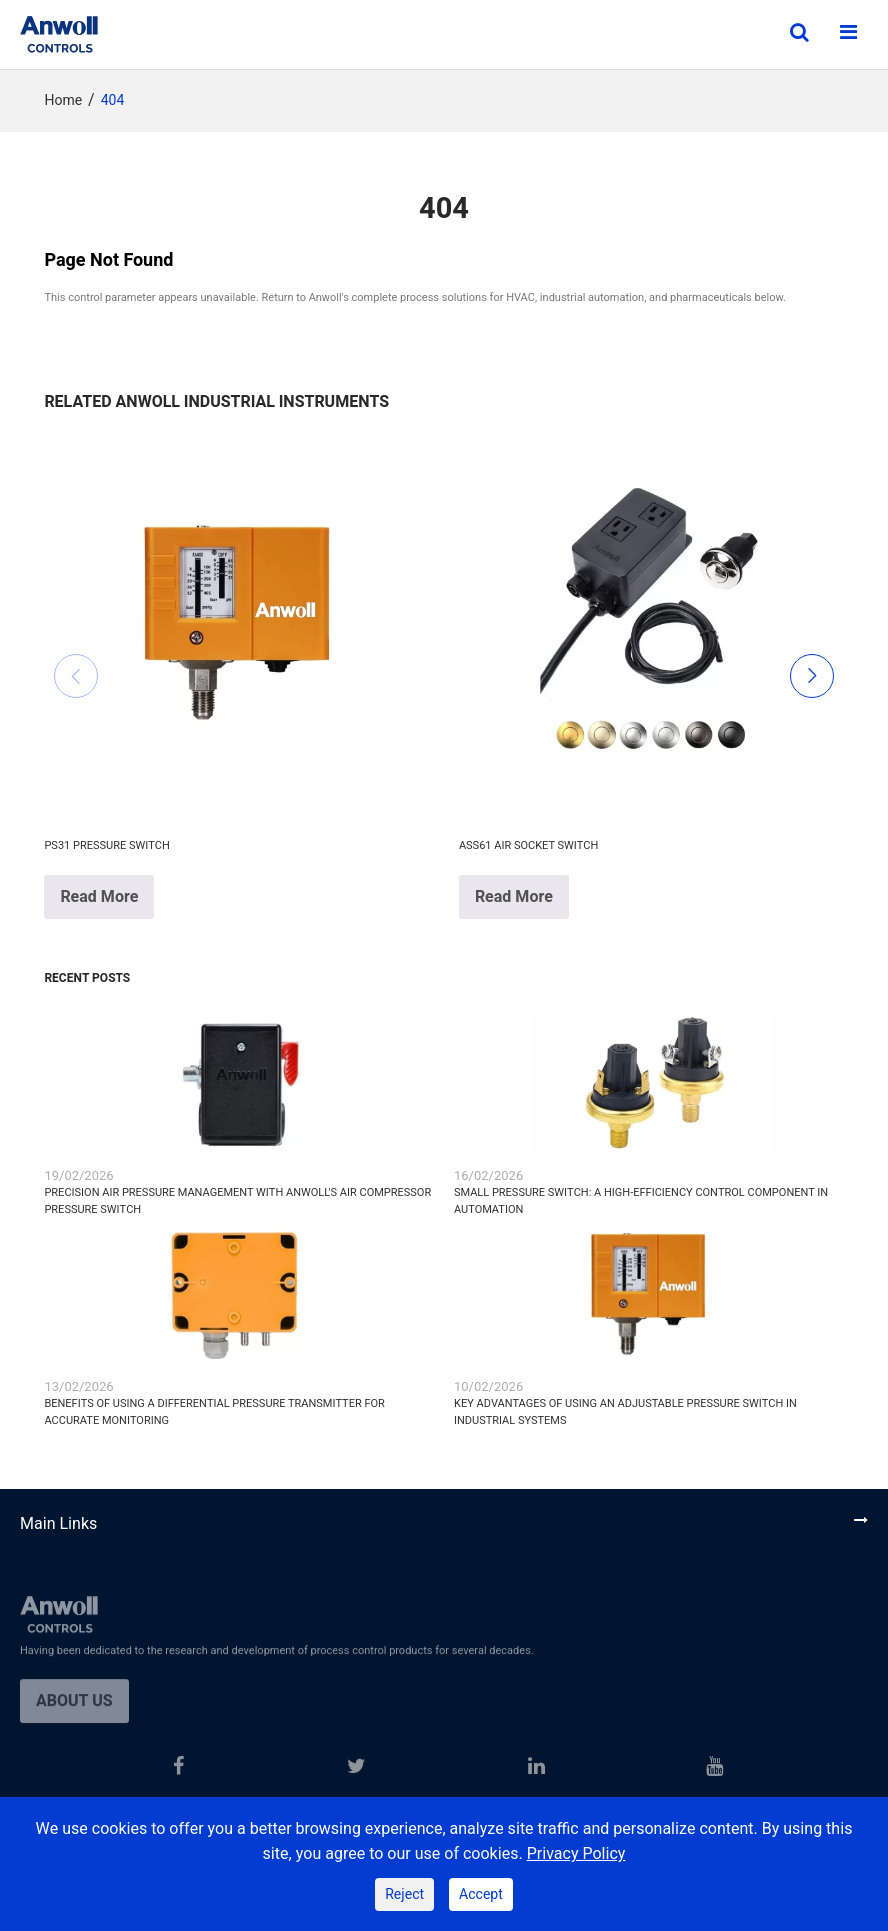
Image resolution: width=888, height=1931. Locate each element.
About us (74, 1714)
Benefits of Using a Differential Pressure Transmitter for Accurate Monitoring (214, 1412)
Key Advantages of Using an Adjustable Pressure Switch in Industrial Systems (625, 1412)
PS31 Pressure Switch (106, 845)
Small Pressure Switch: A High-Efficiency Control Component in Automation (641, 1201)
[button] (76, 676)
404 (113, 100)
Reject (404, 1894)
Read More (99, 897)
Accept (481, 1894)
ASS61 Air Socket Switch (528, 845)
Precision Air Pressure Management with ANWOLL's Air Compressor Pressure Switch (237, 1201)
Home (63, 100)
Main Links (58, 1524)
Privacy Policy (576, 1854)
